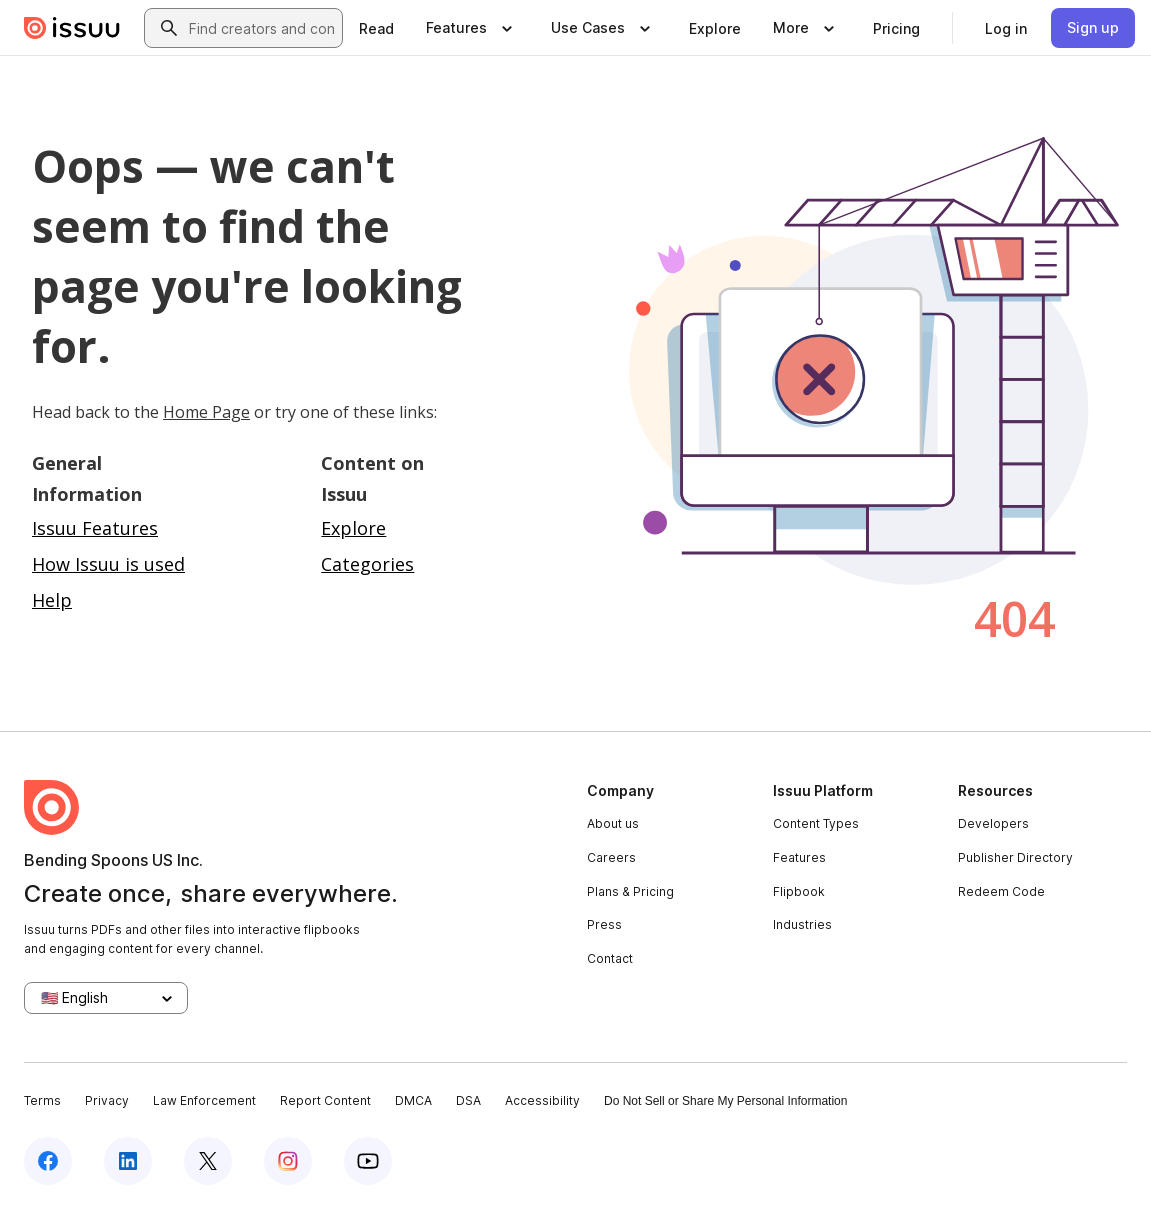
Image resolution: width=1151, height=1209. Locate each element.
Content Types (816, 823)
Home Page (206, 412)
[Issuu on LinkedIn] (128, 1161)
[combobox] (261, 28)
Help (52, 600)
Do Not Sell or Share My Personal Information (725, 1101)
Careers (611, 857)
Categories (367, 564)
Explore (353, 528)
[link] (376, 28)
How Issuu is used (108, 564)
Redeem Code (1001, 891)
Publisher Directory (1015, 857)
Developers (993, 823)
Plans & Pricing (630, 891)
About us (613, 823)
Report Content (325, 1100)
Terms (42, 1100)
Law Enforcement (204, 1100)
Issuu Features (95, 528)
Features (799, 857)
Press (604, 924)
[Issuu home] (72, 28)
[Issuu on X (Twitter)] (208, 1161)
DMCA (413, 1100)
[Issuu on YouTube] (368, 1161)
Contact (610, 958)
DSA (468, 1100)
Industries (802, 924)
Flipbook (799, 891)
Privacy (107, 1100)
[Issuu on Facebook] (48, 1161)
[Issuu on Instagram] (288, 1161)
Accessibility (542, 1100)
